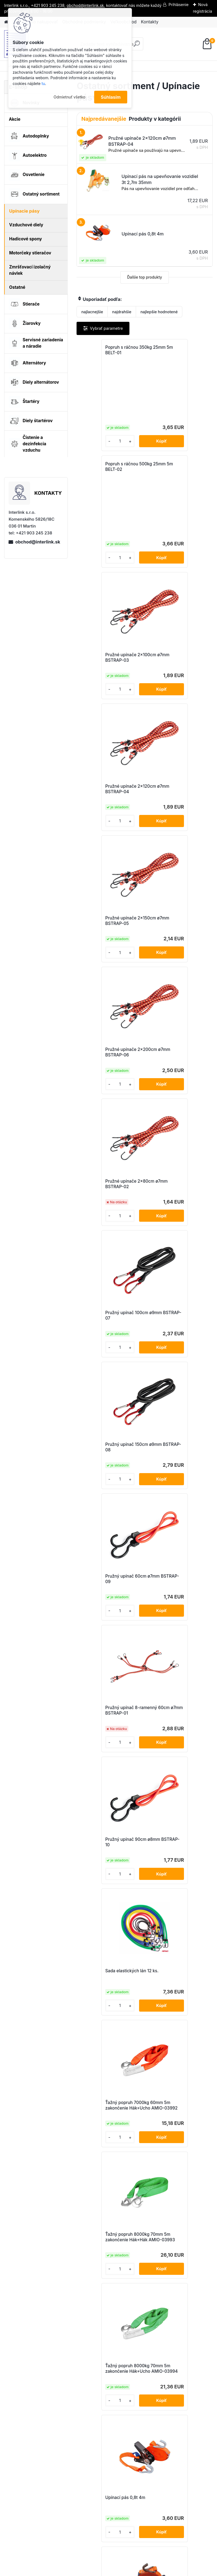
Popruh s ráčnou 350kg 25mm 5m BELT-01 (106, 350)
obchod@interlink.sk (37, 542)
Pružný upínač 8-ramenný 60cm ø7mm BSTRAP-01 (108, 1067)
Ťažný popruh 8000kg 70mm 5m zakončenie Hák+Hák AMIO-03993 (105, 1338)
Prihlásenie (179, 4)
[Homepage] (6, 22)
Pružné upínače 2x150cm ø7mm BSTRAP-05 (108, 672)
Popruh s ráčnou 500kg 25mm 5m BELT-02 (174, 350)
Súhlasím (111, 97)
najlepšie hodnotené (159, 311)
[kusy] (93, 441)
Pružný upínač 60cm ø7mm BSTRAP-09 (178, 935)
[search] (137, 45)
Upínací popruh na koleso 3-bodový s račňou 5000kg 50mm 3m (110, 1804)
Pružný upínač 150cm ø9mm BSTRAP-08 (104, 935)
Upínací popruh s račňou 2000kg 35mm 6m (107, 2034)
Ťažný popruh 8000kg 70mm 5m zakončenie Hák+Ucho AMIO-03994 (175, 1338)
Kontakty (149, 21)
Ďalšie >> (154, 2269)
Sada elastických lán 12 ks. (109, 1198)
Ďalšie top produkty (144, 277)
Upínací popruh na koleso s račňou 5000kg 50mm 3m (178, 1801)
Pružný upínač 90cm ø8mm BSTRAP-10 (178, 1067)
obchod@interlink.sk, (86, 5)
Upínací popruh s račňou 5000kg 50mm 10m (107, 2151)
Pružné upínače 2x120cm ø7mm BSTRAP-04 (176, 540)
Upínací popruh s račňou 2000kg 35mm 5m (175, 1918)
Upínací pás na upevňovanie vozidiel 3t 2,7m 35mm (174, 1606)
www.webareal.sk (129, 2570)
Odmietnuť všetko (69, 97)
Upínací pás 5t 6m (101, 1602)
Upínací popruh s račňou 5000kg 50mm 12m (175, 2151)
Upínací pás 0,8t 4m (103, 1468)
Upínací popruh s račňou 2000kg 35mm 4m (107, 1918)
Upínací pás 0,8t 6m (171, 1468)
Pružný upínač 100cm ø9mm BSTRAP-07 (172, 804)
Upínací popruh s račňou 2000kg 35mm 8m (175, 2034)
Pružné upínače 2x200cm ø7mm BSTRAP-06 (176, 672)
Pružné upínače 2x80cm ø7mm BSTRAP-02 (107, 804)
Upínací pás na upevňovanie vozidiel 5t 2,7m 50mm (106, 1742)
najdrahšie (121, 311)
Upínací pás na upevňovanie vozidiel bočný (178, 1741)
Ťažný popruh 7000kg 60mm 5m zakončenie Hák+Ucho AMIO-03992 (175, 1202)
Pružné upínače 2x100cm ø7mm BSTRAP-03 (108, 540)
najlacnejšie (92, 311)
